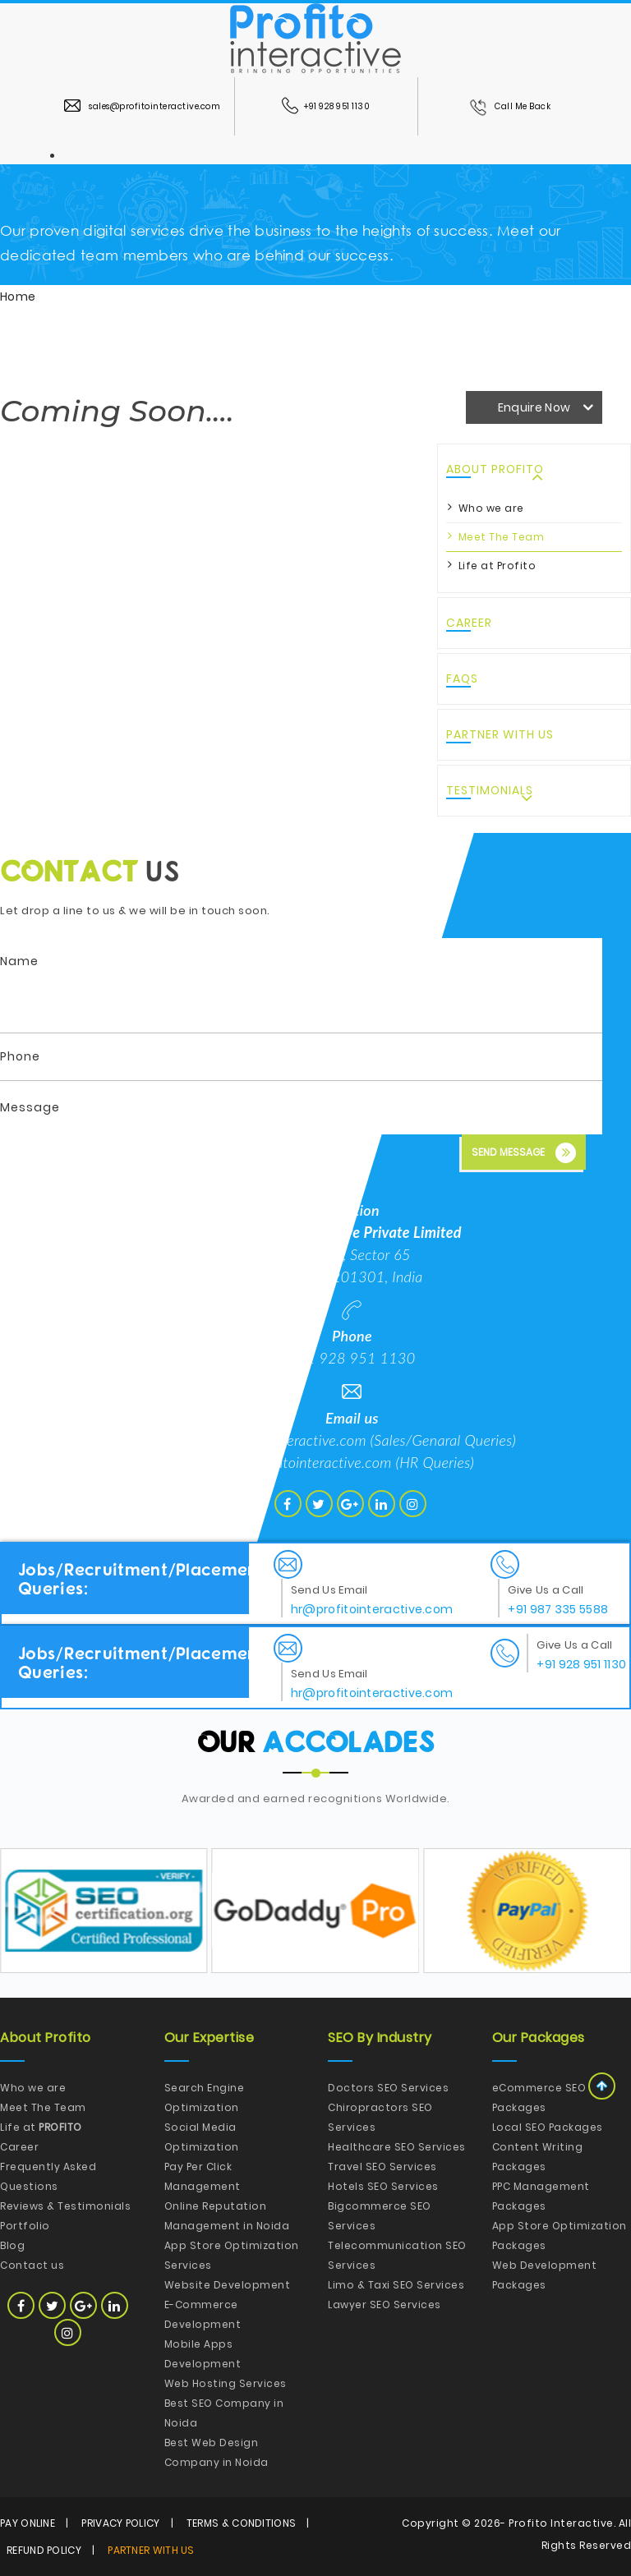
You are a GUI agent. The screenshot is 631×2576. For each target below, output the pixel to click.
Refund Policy (44, 2550)
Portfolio (25, 2226)
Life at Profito (497, 566)
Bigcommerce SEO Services (379, 2216)
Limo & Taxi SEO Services (396, 2285)
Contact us (32, 2265)
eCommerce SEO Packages (539, 2097)
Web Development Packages (544, 2275)
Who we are (491, 508)
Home (17, 296)
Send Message (524, 1153)
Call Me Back (510, 106)
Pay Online (27, 2523)
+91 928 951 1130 (326, 106)
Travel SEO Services (382, 2167)
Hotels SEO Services (383, 2186)
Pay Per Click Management (202, 2176)
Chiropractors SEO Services (380, 2117)
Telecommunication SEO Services (397, 2255)
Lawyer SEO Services (384, 2305)
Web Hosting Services (225, 2383)
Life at (41, 2127)
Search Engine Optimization (204, 2097)
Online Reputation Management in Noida (227, 2216)
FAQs (462, 678)
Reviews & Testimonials (65, 2206)
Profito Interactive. (562, 2523)
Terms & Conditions (241, 2523)
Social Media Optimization (201, 2137)
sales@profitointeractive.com (142, 106)
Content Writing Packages (537, 2157)
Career (469, 622)
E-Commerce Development (203, 2314)
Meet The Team (501, 537)
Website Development (227, 2285)
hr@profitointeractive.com (311, 1462)
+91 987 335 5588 (558, 1609)
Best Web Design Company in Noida (216, 2452)
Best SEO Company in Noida (224, 2413)
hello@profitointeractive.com (277, 1440)
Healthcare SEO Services (397, 2147)
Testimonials (489, 790)
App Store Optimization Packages (559, 2235)
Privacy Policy (120, 2523)
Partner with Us (500, 734)
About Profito (495, 469)
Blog (12, 2245)
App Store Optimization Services (231, 2255)
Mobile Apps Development (203, 2354)
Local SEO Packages (547, 2127)
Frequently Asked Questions (48, 2176)
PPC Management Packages (541, 2196)
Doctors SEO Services (388, 2088)
